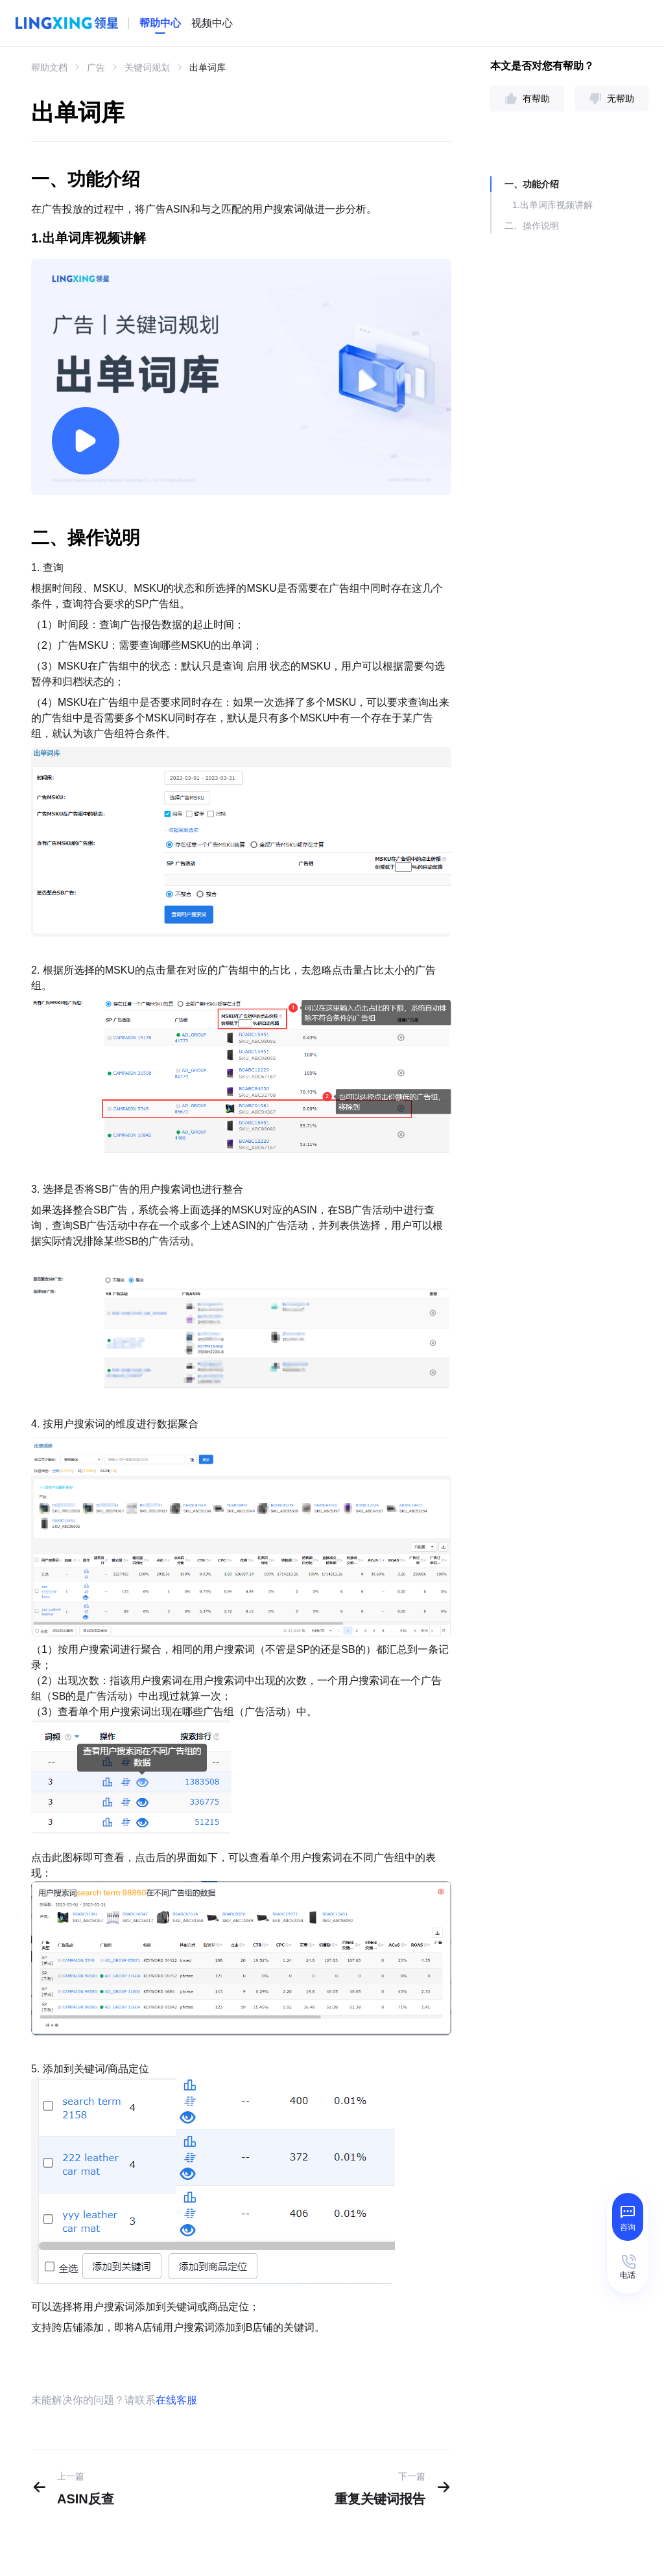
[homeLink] (160, 23)
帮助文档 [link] (49, 67)
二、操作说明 (531, 225)
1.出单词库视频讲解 (552, 205)
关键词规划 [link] (147, 67)
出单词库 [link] (207, 67)
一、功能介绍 (531, 184)
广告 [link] (96, 67)
